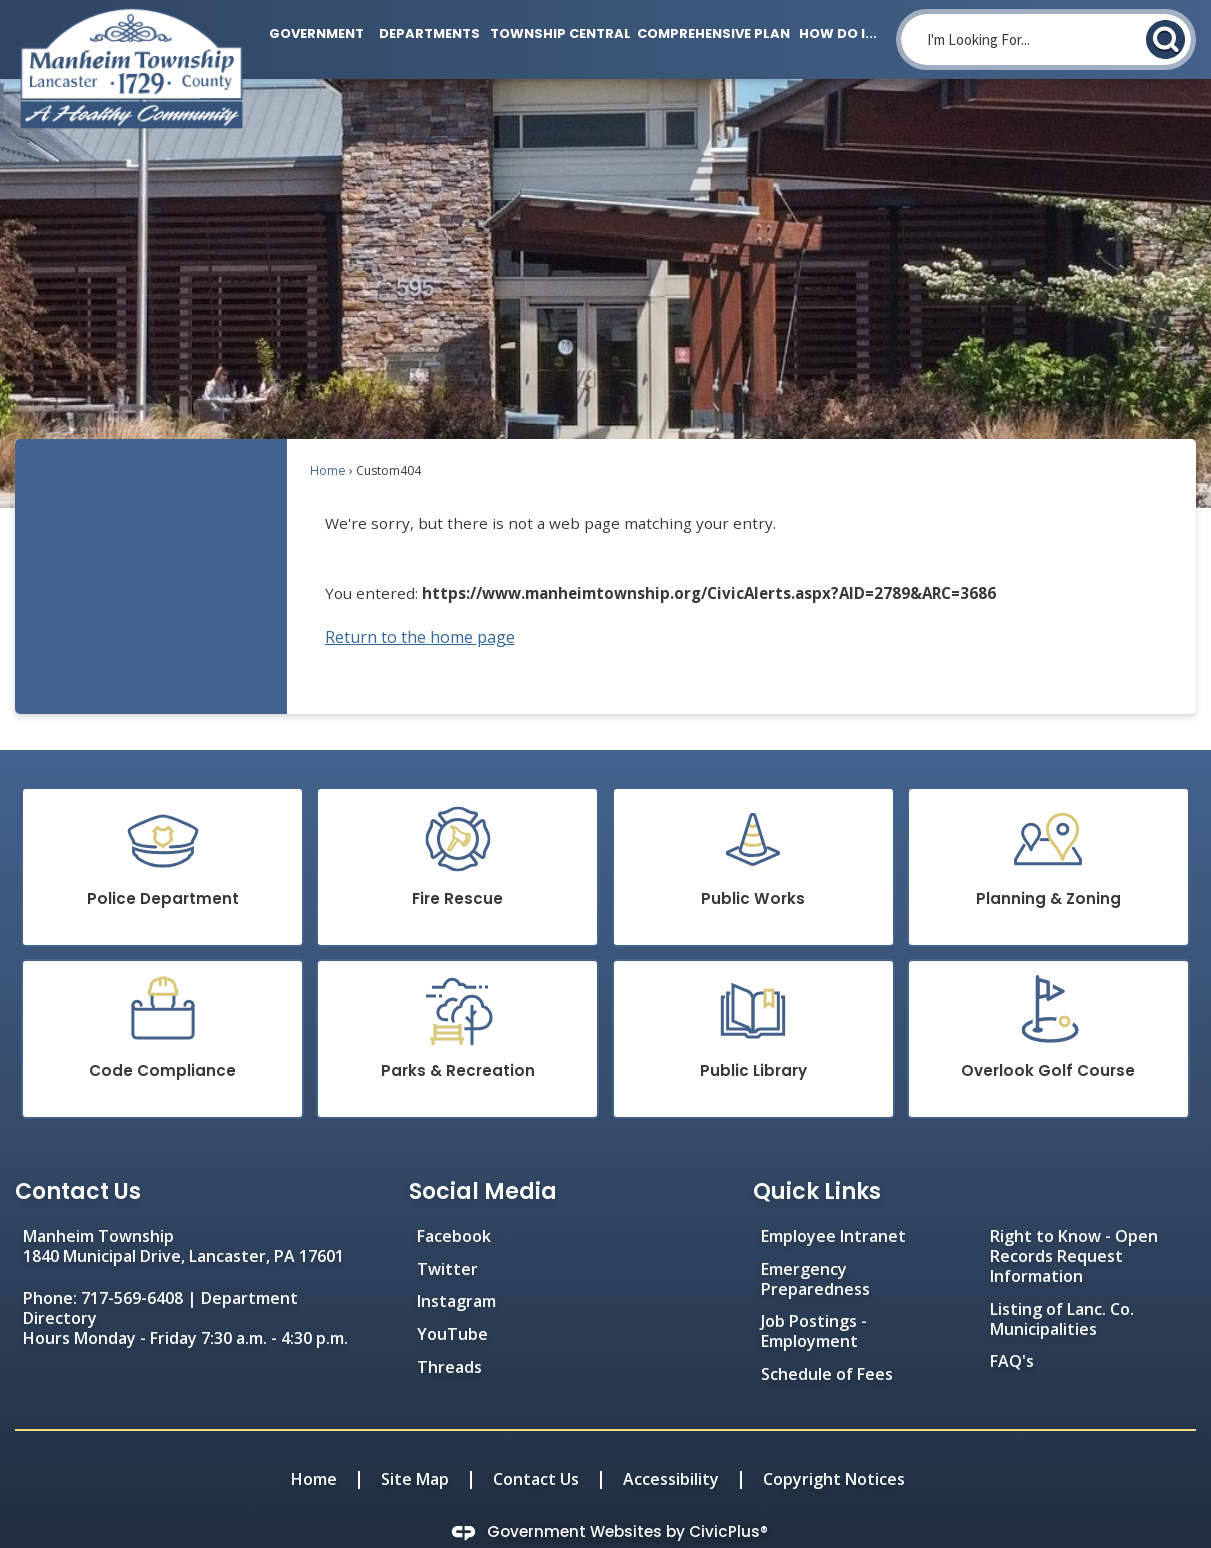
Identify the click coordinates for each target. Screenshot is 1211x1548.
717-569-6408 (132, 1264)
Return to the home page (420, 603)
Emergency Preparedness (815, 1245)
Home (328, 436)
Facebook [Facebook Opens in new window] (454, 1202)
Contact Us (536, 1445)
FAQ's (1012, 1327)
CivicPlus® (728, 1497)
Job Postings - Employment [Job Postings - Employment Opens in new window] (814, 1297)
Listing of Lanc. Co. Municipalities (1062, 1285)
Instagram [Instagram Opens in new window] (456, 1267)
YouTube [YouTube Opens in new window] (452, 1300)
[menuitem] (311, 30)
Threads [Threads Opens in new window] (449, 1333)
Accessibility (671, 1445)
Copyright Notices (834, 1445)
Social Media (483, 1157)
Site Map (415, 1445)
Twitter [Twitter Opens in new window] (447, 1235)
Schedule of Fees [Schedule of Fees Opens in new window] (827, 1340)
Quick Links (817, 1157)
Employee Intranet (833, 1202)
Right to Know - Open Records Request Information (1074, 1222)
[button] (1165, 39)
